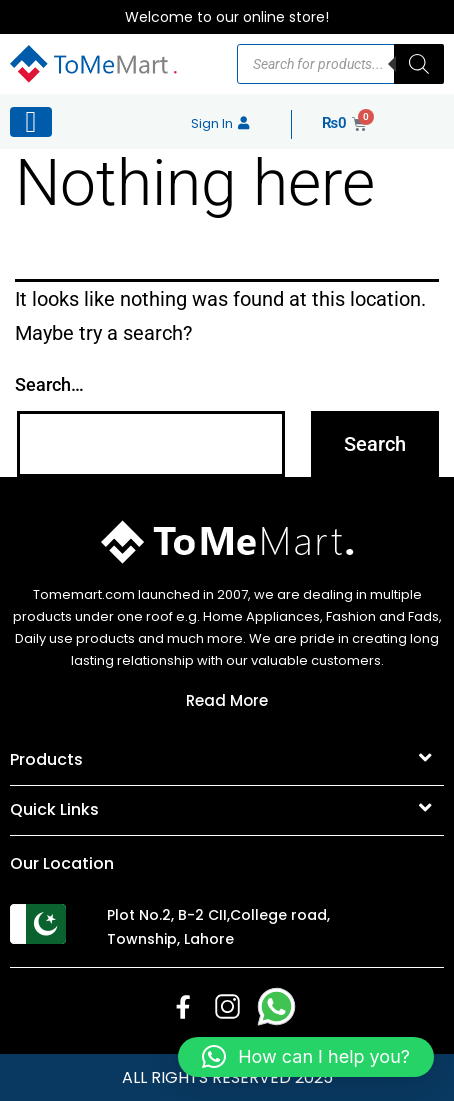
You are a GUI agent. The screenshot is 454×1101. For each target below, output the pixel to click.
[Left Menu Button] (31, 122)
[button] (227, 761)
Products (46, 759)
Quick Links (54, 809)
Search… (49, 384)
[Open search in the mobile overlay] (340, 64)
